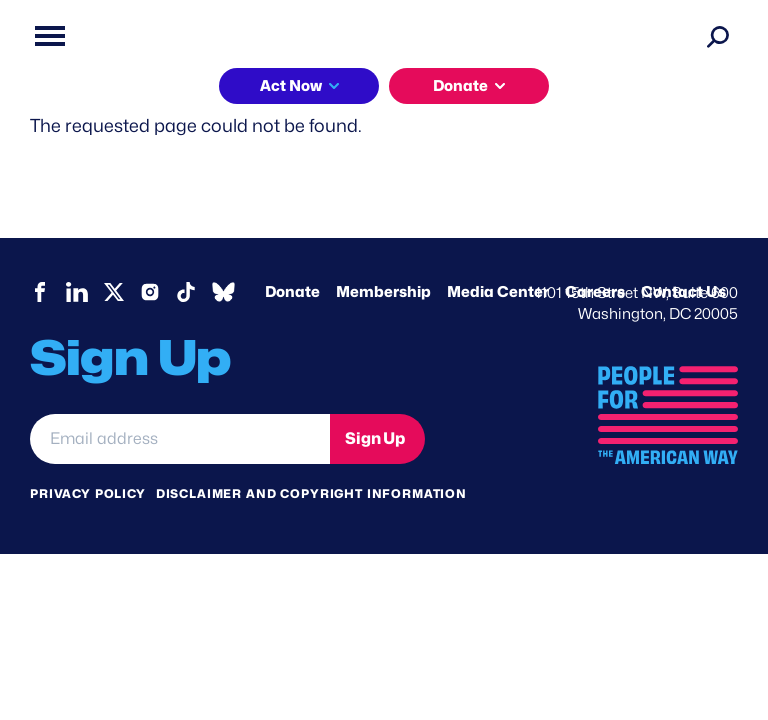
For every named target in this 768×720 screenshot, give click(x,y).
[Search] (718, 36)
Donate (460, 86)
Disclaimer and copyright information (311, 493)
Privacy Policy (88, 493)
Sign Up (375, 438)
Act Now (291, 86)
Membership (383, 292)
